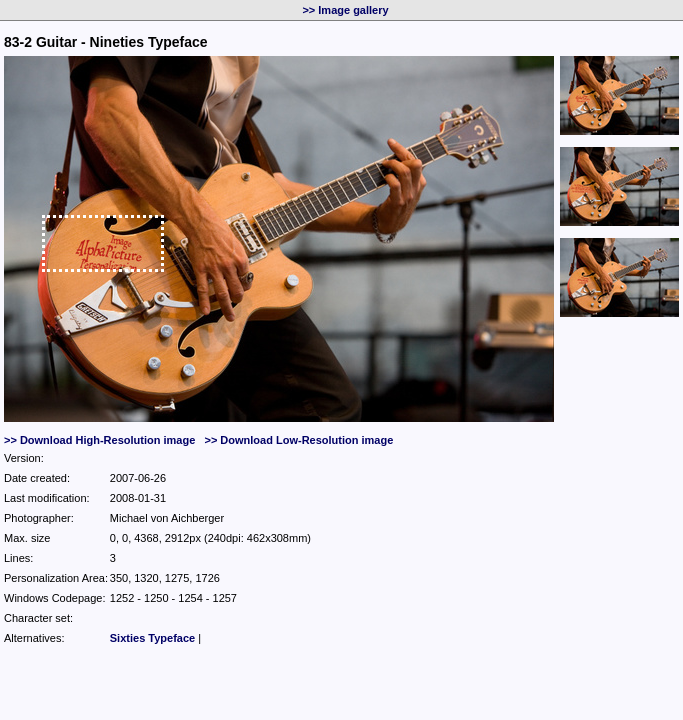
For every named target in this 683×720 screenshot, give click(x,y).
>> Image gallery (345, 10)
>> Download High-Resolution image (99, 440)
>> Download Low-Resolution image (298, 440)
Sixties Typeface (152, 638)
